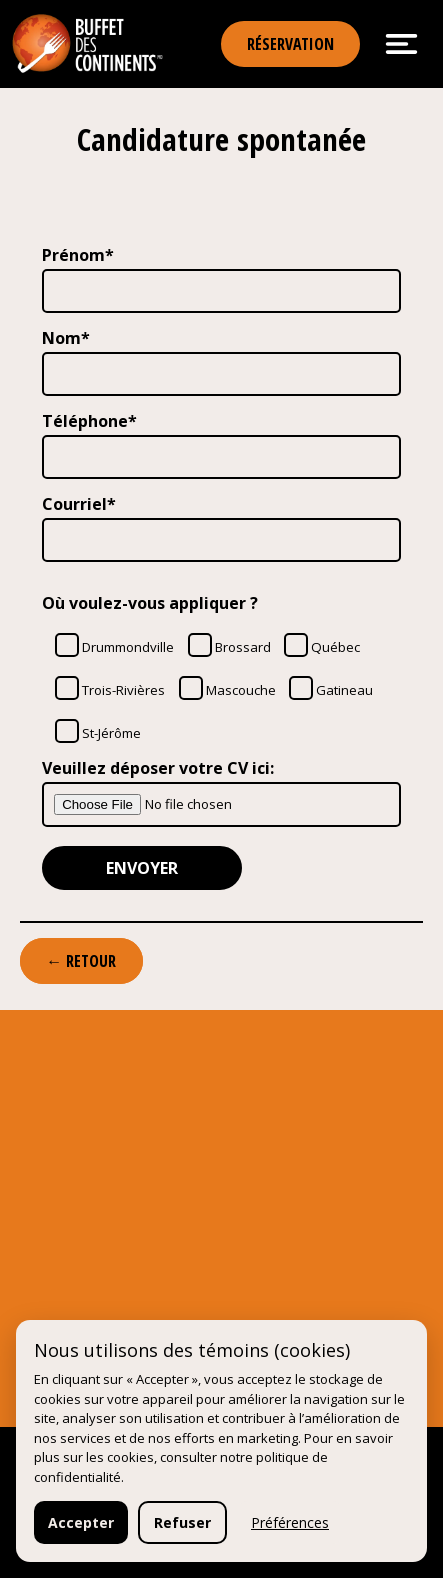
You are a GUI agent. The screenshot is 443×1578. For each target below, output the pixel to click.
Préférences (290, 1522)
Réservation (290, 44)
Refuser (182, 1522)
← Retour (81, 961)
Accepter (81, 1522)
